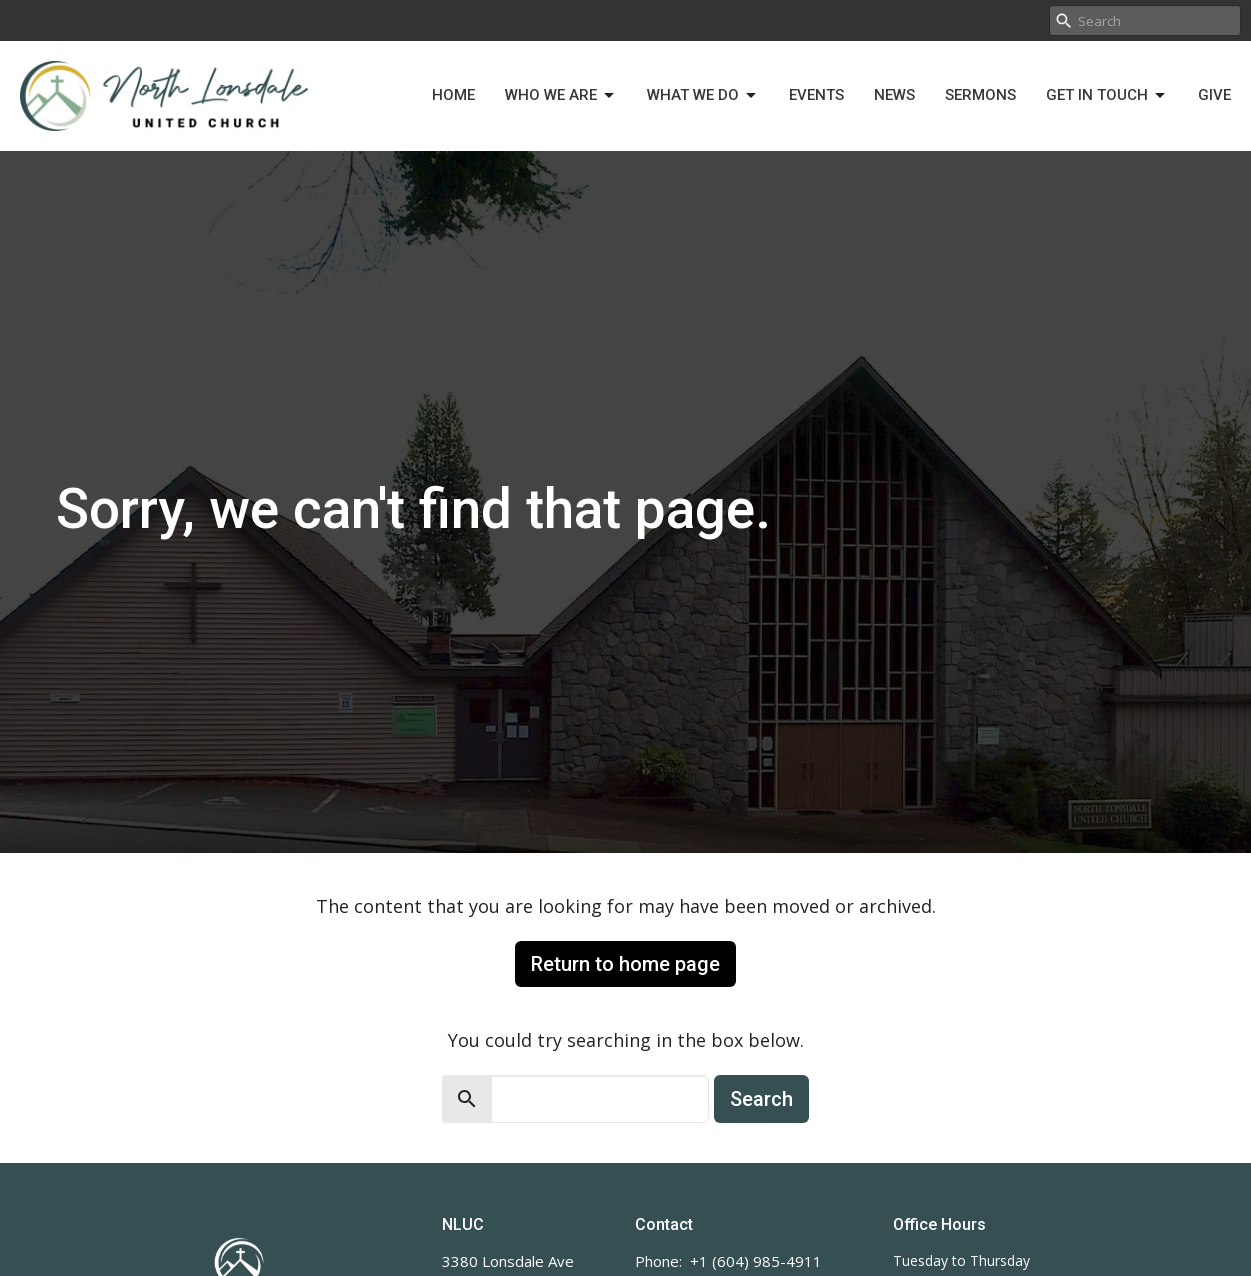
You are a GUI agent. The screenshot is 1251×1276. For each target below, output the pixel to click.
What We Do (703, 96)
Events (816, 95)
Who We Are (561, 96)
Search (761, 1099)
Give (1214, 95)
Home (453, 95)
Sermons (980, 95)
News (894, 95)
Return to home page (625, 964)
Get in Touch (1107, 96)
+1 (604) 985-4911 (756, 1261)
